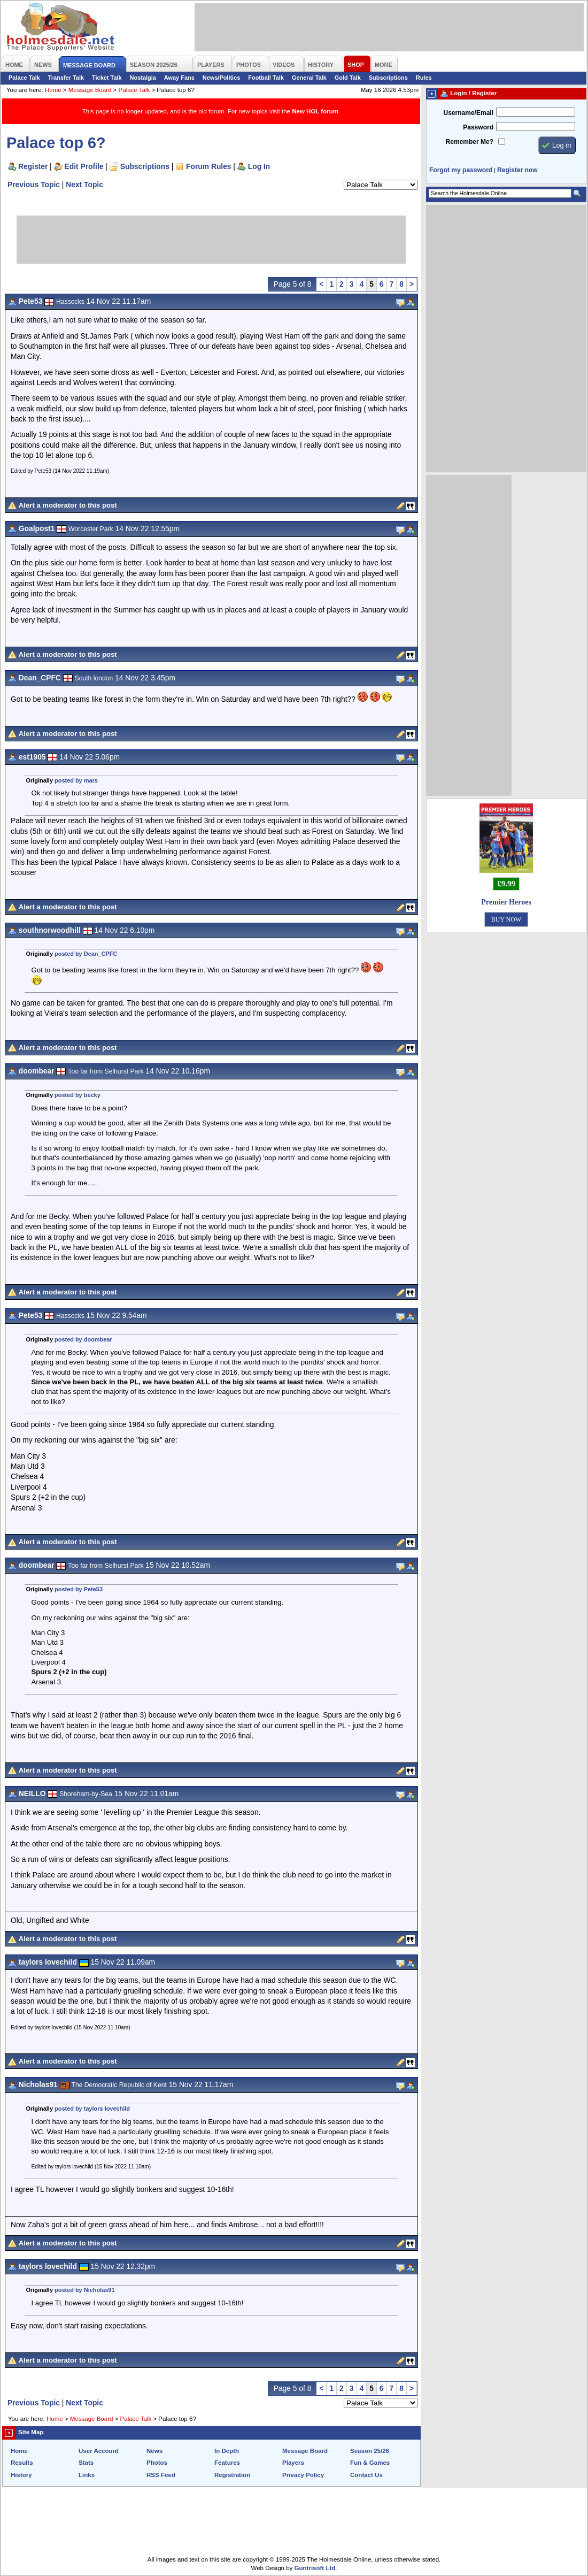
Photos (156, 2462)
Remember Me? (469, 141)
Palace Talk (24, 77)
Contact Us (366, 2475)
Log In (259, 166)
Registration (232, 2475)
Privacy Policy (303, 2475)
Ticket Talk (107, 77)
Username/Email (468, 113)
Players (293, 2462)
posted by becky (77, 1095)
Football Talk (266, 77)
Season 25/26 (369, 2451)
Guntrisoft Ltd (315, 2568)
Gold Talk (348, 77)
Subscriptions (388, 77)
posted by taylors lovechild (92, 2108)
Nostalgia (143, 77)
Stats (86, 2462)
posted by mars (76, 780)
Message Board (90, 90)
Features (227, 2462)
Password (478, 127)
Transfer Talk (66, 77)
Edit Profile (84, 166)
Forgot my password (460, 170)
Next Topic (84, 184)
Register (33, 166)
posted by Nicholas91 (84, 2290)
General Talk (309, 77)
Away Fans (179, 77)
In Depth (226, 2451)
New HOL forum (315, 111)
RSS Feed (160, 2475)
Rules (424, 77)
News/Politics (222, 77)
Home (53, 90)
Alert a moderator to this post (68, 505)
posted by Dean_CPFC (86, 953)
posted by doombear (83, 1339)
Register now (517, 170)
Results (22, 2462)
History (21, 2475)
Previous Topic (33, 184)
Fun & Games (370, 2462)
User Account (98, 2451)
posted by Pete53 (79, 1589)
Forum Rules (208, 166)
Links (87, 2475)
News (154, 2451)
